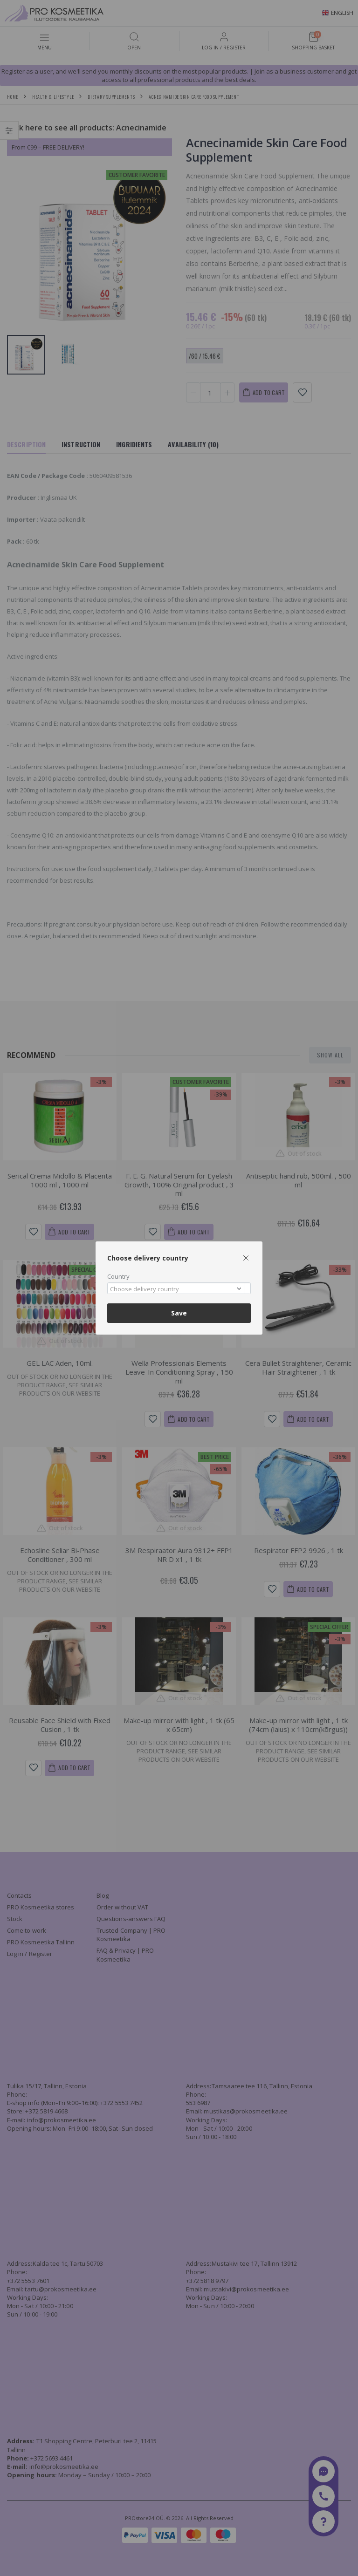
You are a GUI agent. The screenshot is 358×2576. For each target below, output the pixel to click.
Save (179, 1312)
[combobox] (179, 1288)
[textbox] (176, 1289)
